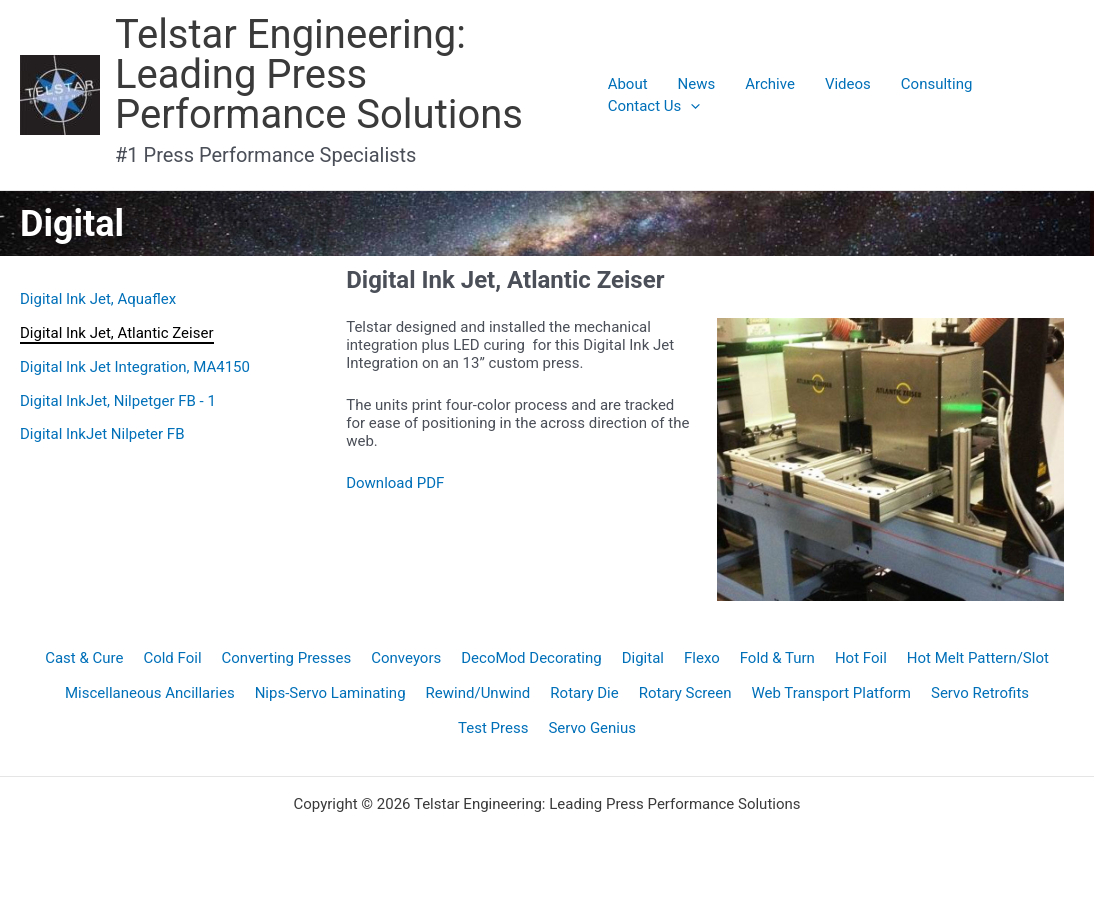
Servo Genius (592, 728)
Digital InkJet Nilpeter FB (102, 434)
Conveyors (406, 658)
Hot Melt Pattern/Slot (978, 658)
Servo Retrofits (980, 693)
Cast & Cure (84, 658)
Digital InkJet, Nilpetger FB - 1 (118, 401)
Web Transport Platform (831, 693)
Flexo (702, 658)
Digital (643, 658)
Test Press (493, 728)
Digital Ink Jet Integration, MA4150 (135, 367)
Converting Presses (287, 658)
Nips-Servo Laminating (330, 693)
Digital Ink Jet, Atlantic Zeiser (117, 333)
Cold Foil (172, 658)
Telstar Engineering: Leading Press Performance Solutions (319, 74)
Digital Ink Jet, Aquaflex (98, 299)
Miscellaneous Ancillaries (150, 693)
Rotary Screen (685, 693)
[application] (690, 106)
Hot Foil (861, 658)
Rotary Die (584, 693)
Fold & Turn (777, 658)
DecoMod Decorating (531, 658)
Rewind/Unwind (478, 693)
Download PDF (395, 483)
